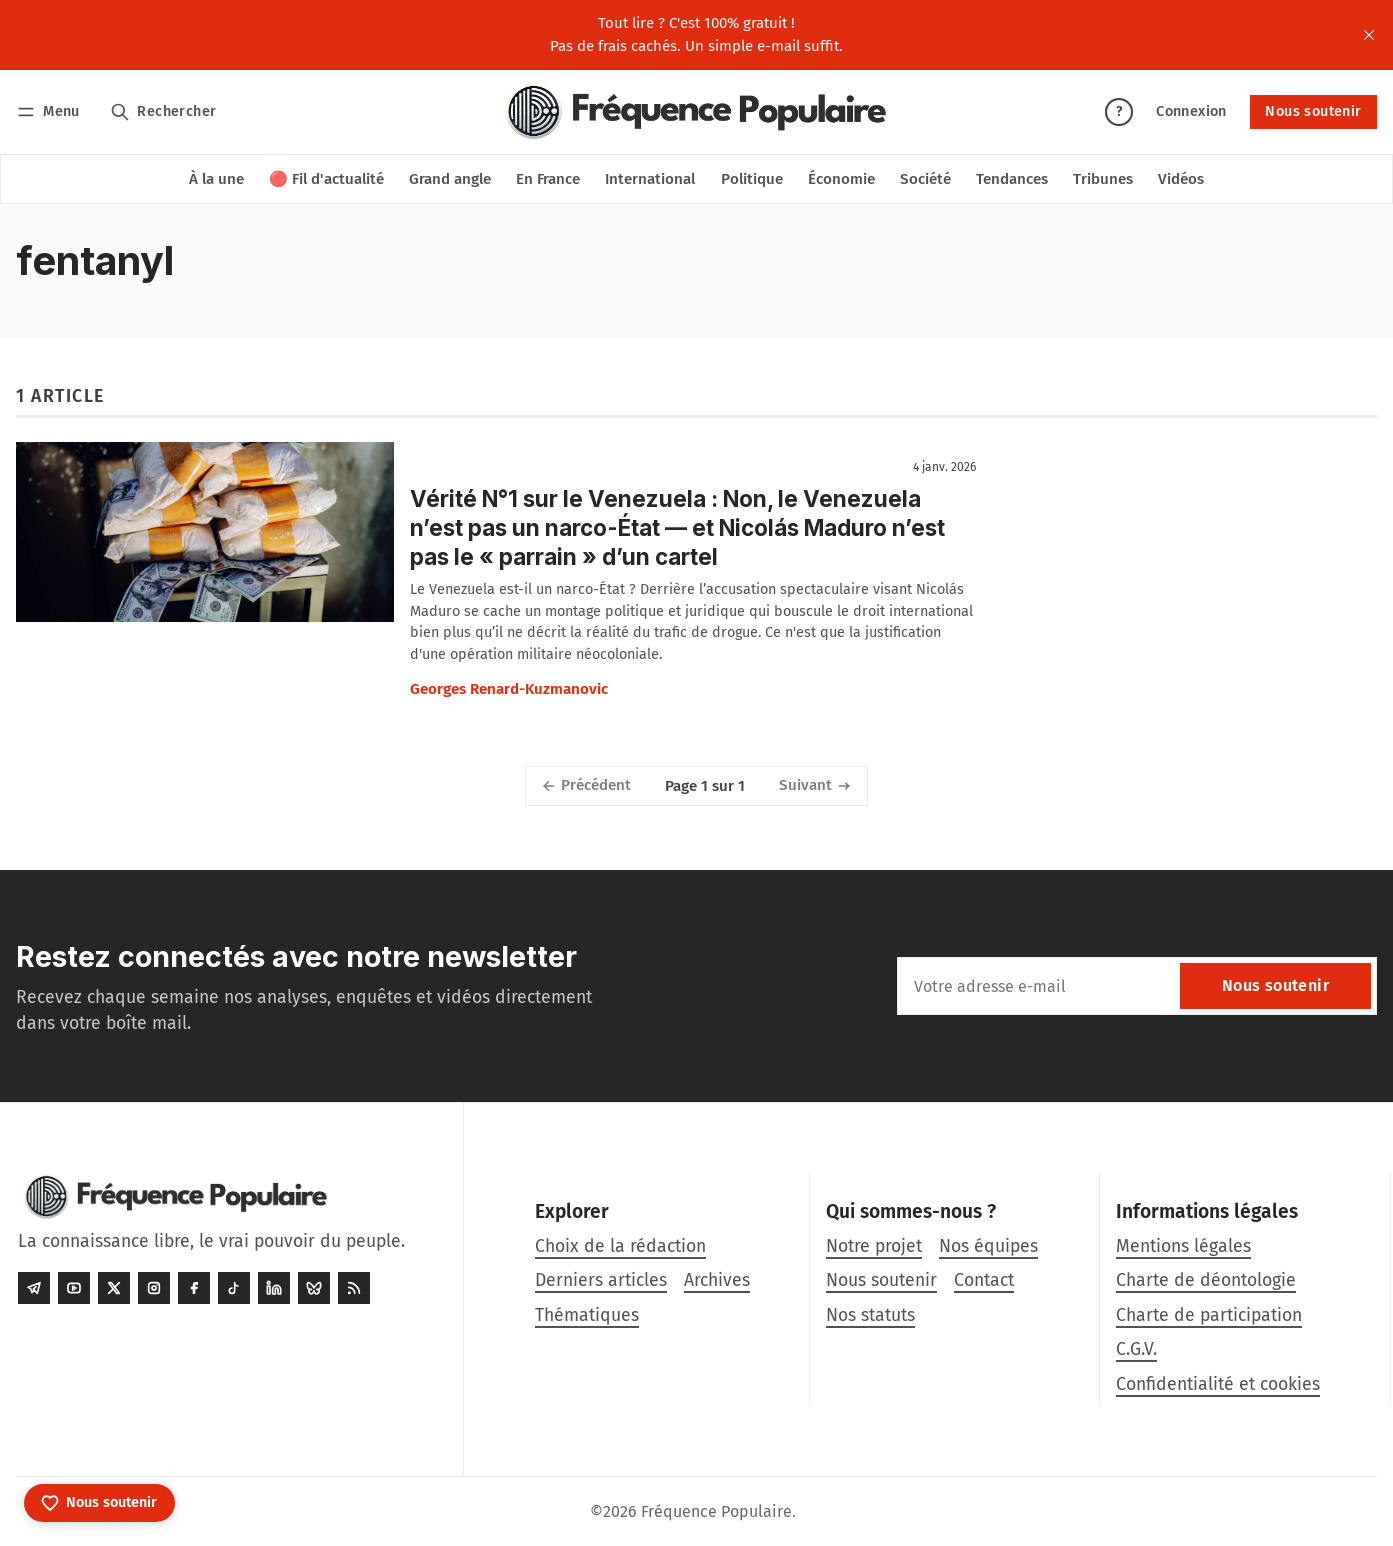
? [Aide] (1119, 111)
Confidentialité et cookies (1218, 1384)
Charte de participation (1209, 1315)
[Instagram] (154, 1288)
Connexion (1191, 111)
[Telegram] (34, 1288)
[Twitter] (114, 1288)
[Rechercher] (163, 111)
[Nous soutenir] (99, 1503)
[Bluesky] (314, 1288)
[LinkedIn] (274, 1288)
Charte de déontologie (1206, 1280)
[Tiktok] (234, 1288)
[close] (1369, 35)
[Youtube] (74, 1288)
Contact (984, 1280)
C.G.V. (1136, 1349)
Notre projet (874, 1246)
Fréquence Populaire (716, 1511)
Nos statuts (870, 1315)
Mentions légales (1183, 1246)
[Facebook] (194, 1288)
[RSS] (354, 1288)
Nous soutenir (1313, 111)
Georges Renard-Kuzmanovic (509, 689)
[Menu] (51, 111)
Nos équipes (988, 1246)
